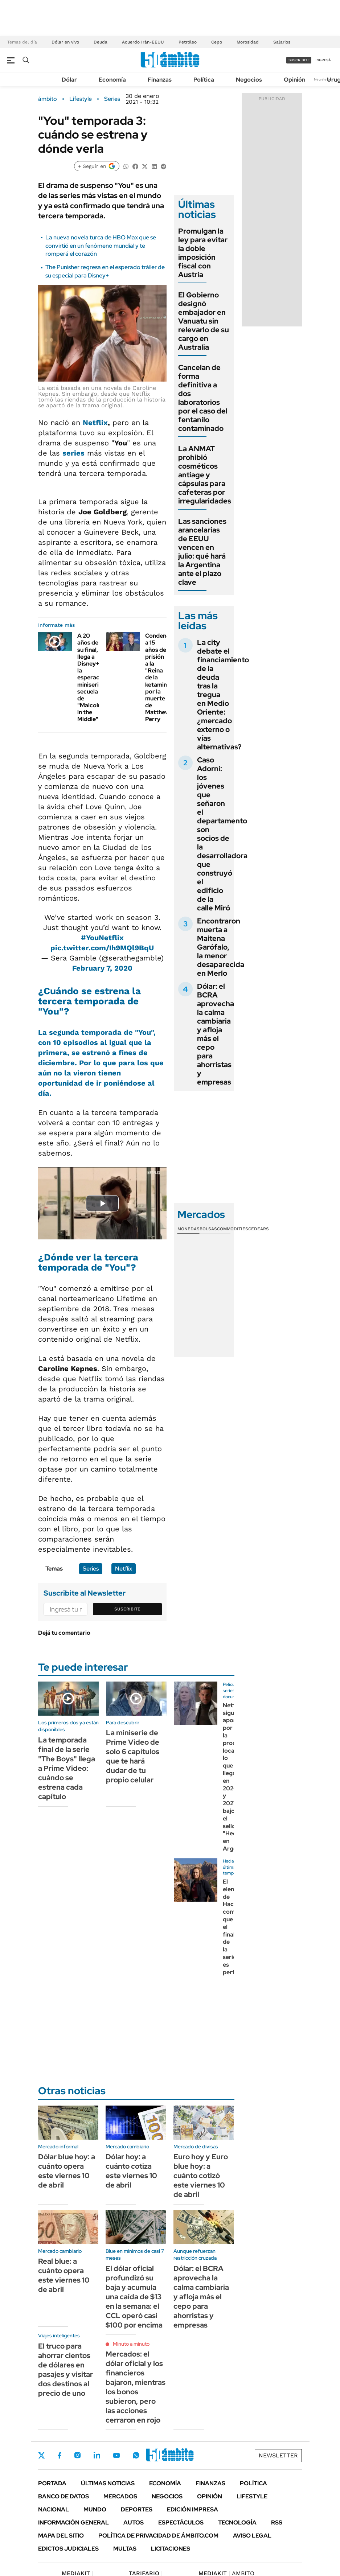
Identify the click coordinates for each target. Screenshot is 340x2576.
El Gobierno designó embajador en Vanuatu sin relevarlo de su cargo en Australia (203, 321)
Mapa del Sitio (61, 2535)
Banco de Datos (63, 2496)
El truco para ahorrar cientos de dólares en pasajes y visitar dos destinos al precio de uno (65, 2369)
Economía (112, 79)
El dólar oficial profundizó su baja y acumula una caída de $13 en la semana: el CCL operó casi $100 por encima (134, 2297)
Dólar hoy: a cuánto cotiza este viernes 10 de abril (131, 2171)
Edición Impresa (192, 2509)
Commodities (232, 1228)
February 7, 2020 (102, 968)
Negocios (249, 79)
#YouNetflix (102, 937)
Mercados (120, 2496)
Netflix (95, 422)
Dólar (69, 79)
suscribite (299, 60)
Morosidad (248, 42)
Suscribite (127, 1609)
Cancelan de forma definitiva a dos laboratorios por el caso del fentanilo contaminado (203, 398)
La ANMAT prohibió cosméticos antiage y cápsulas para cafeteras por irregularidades (204, 475)
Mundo (94, 2509)
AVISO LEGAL (252, 2535)
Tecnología (237, 2522)
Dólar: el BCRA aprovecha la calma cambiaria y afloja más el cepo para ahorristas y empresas (215, 1034)
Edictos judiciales (68, 2548)
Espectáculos (181, 2522)
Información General (73, 2522)
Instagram (77, 2455)
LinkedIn (97, 2455)
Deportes (136, 2509)
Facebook (59, 2455)
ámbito (47, 99)
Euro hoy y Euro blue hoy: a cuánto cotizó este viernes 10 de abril (200, 2175)
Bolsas (208, 1228)
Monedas (188, 1228)
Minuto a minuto (131, 2344)
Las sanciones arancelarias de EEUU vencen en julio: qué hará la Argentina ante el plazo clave (202, 552)
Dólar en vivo (65, 42)
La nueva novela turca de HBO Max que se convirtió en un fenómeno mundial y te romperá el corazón (100, 246)
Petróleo (188, 42)
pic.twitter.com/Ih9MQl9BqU (102, 947)
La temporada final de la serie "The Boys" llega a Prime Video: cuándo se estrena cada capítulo (66, 1768)
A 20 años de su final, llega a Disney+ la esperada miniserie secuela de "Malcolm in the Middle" (90, 677)
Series (112, 99)
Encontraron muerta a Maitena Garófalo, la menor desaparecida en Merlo (220, 947)
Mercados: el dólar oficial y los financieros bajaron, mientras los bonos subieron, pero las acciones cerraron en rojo (135, 2387)
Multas (124, 2548)
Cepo (216, 42)
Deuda (100, 42)
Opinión (294, 79)
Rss (276, 2522)
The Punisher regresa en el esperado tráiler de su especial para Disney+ (105, 271)
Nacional (53, 2509)
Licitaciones (170, 2548)
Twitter (41, 2455)
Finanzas (160, 79)
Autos (133, 2522)
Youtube (116, 2455)
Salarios (281, 42)
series (73, 453)
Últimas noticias (108, 2483)
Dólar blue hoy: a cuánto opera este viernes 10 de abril (66, 2171)
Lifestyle (80, 99)
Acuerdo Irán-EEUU (143, 42)
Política (203, 79)
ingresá (323, 60)
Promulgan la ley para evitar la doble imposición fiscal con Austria (203, 252)
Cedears (258, 1228)
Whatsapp (136, 2455)
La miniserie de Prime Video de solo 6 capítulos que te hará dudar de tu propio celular (132, 1756)
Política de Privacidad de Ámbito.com (158, 2535)
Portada (52, 2483)
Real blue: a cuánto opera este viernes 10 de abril (64, 2275)
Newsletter (323, 79)
